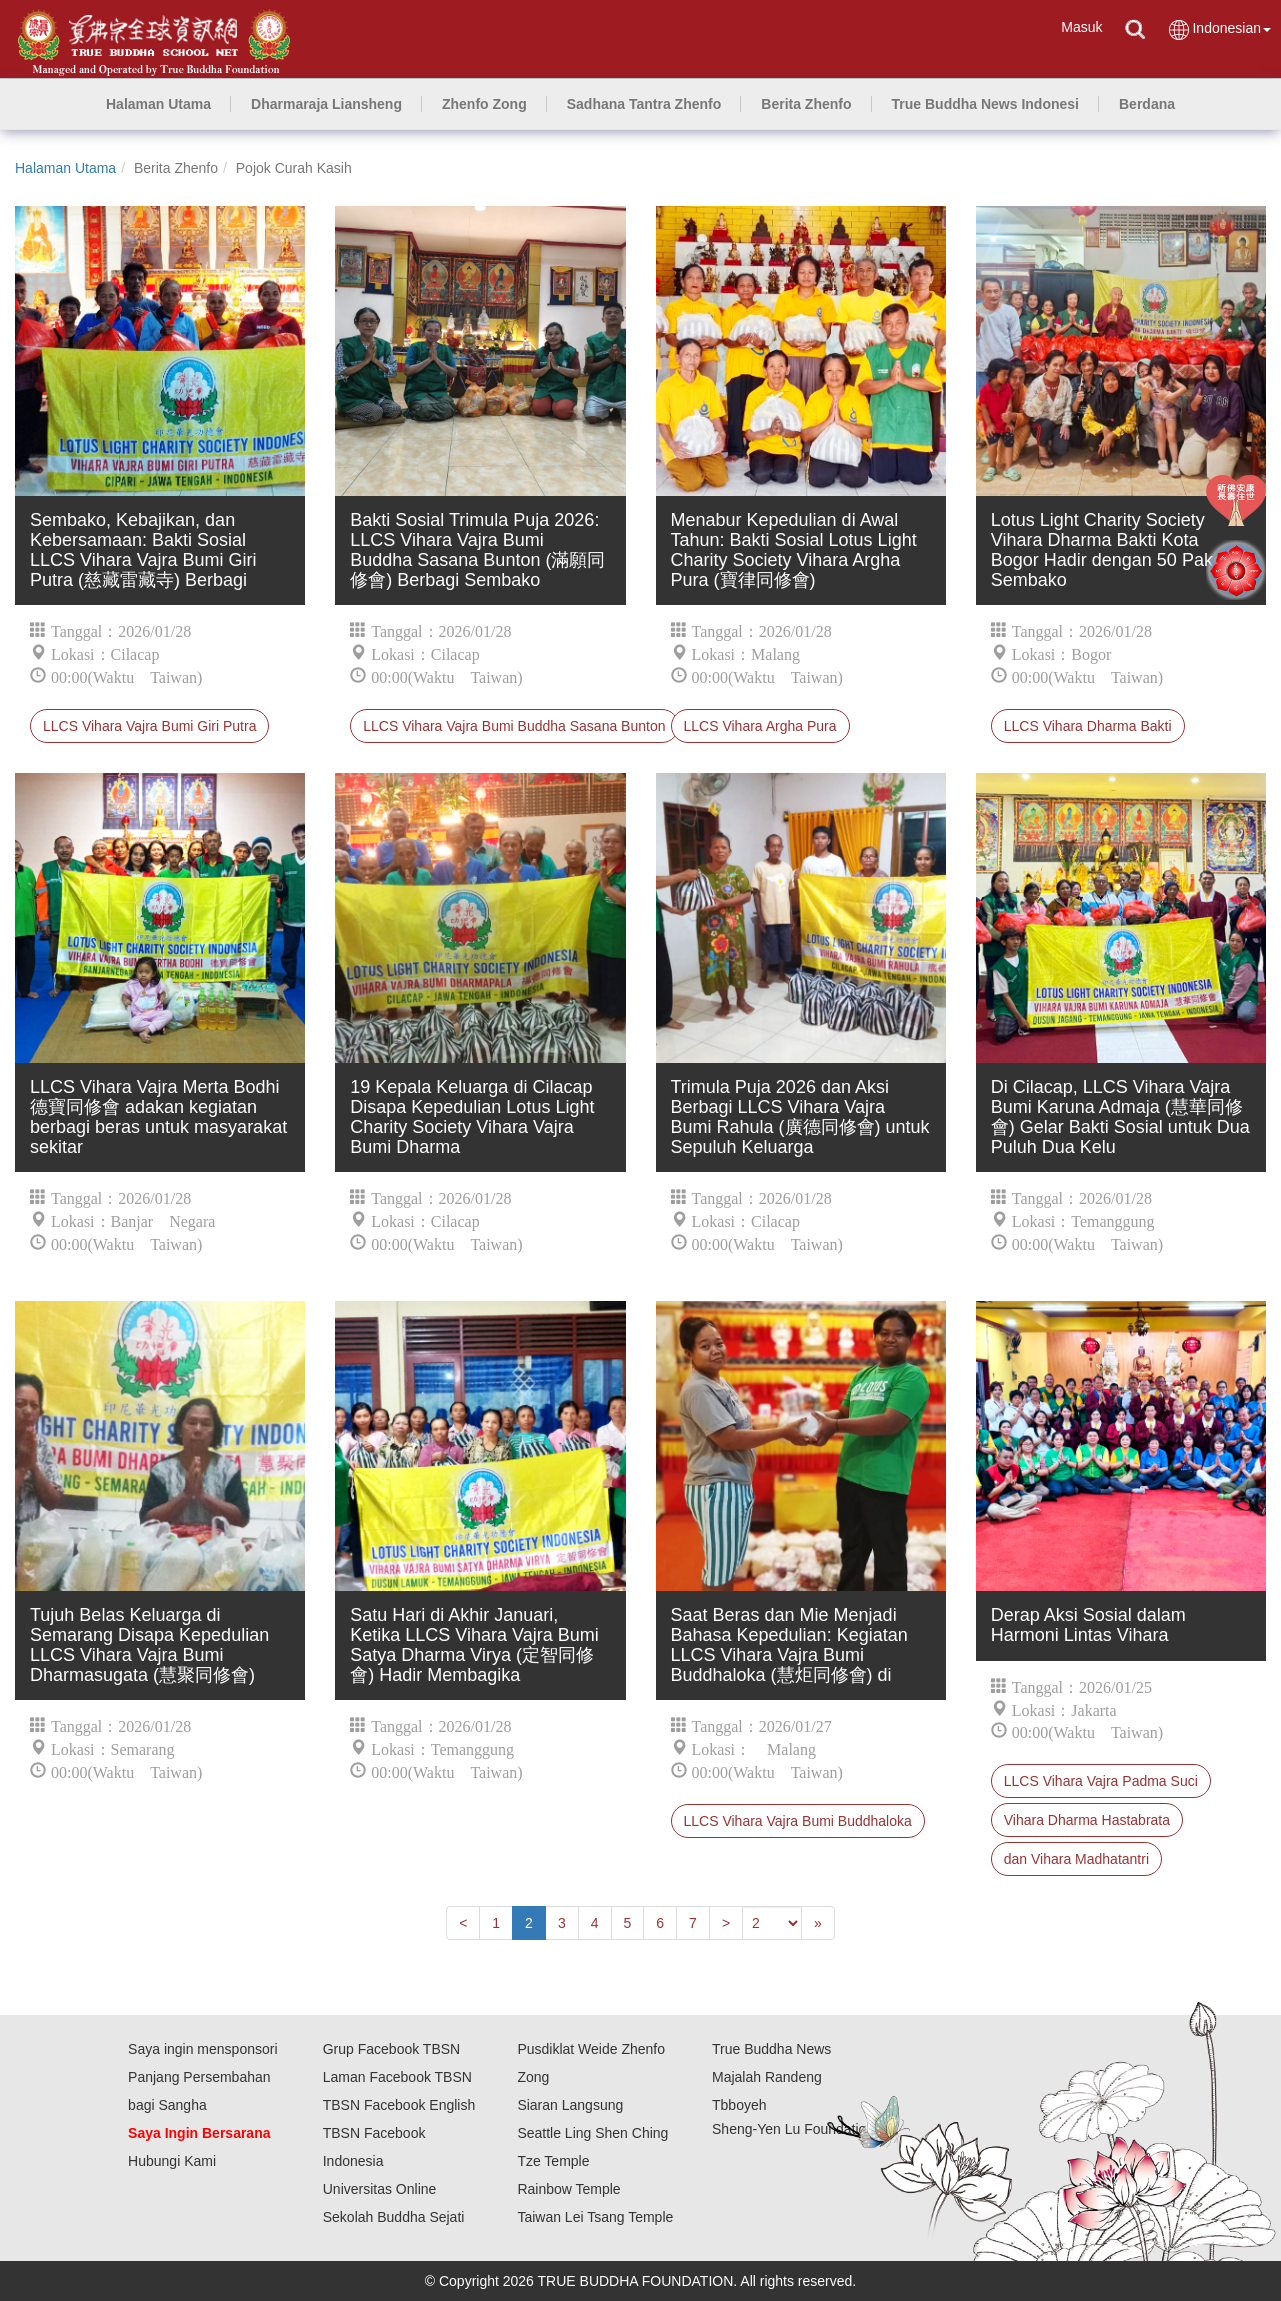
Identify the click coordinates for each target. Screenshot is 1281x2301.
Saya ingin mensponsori (202, 2049)
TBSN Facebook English (399, 2105)
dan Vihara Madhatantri (1076, 1859)
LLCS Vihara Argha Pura (760, 726)
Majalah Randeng (767, 2077)
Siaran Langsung (570, 2105)
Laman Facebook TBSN (397, 2077)
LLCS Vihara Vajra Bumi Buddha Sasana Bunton (514, 726)
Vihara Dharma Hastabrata (1087, 1820)
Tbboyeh (739, 2105)
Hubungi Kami (172, 2161)
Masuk (1081, 27)
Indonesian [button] (1219, 29)
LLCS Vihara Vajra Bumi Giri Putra (149, 726)
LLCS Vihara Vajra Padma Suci (1101, 1781)
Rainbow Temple (568, 2189)
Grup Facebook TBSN (391, 2049)
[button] (326, 104)
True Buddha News (771, 2049)
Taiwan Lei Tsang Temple (595, 2217)
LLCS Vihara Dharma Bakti (1088, 726)
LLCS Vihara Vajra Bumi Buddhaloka (798, 1821)
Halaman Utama (65, 168)
